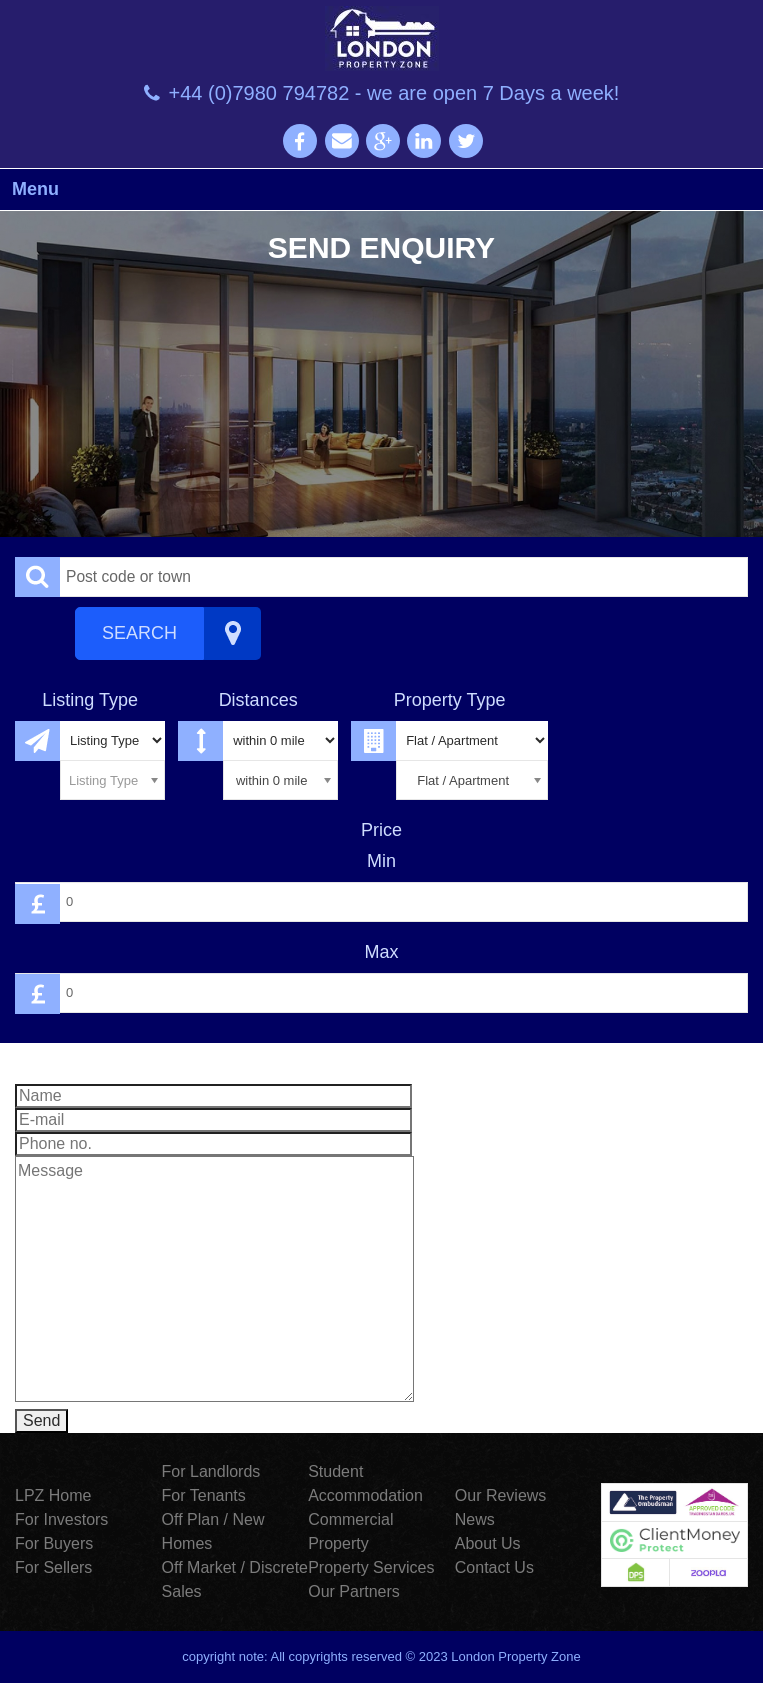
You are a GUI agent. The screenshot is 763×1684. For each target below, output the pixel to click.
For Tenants (204, 1495)
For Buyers (54, 1543)
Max (381, 952)
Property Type (450, 700)
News (475, 1519)
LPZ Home (53, 1495)
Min (381, 861)
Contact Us (494, 1567)
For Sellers (53, 1567)
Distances (258, 700)
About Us (488, 1543)
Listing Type (90, 700)
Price (381, 830)
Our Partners (354, 1591)
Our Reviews (501, 1495)
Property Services (371, 1567)
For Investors (61, 1519)
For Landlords (211, 1471)
